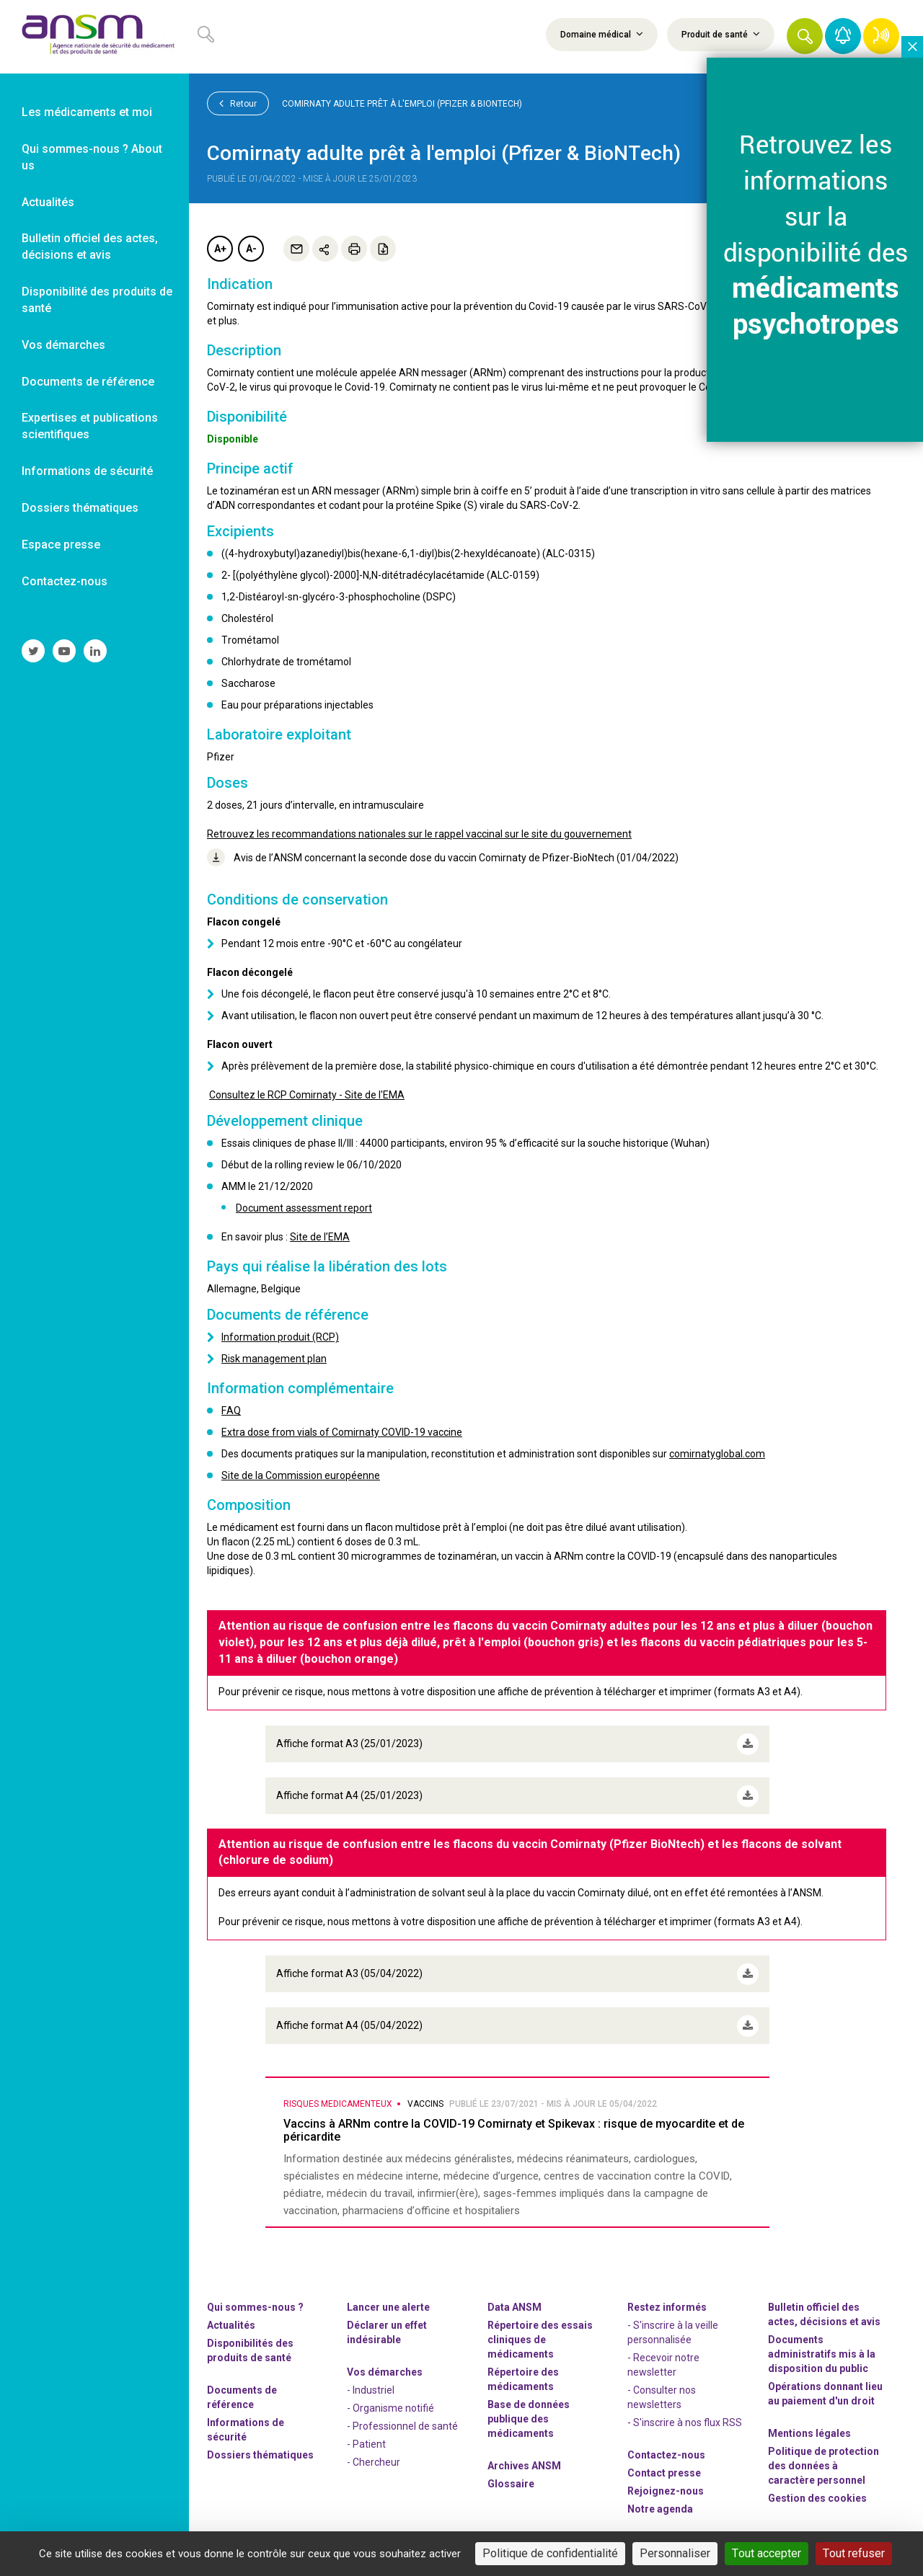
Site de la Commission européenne (300, 1475)
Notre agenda (660, 2504)
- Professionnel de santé (402, 2421)
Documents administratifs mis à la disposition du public (821, 2349)
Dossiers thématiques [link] (80, 508)
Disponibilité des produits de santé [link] (97, 300)
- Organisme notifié (390, 2403)
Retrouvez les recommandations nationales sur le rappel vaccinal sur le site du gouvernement (419, 834)
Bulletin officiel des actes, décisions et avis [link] (90, 246)
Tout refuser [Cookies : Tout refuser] (854, 2553)
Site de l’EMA (320, 1237)
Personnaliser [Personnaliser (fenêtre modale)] (675, 2553)
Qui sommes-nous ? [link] (255, 2302)
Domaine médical (601, 34)
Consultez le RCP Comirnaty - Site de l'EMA (307, 1095)
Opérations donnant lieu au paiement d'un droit (825, 2389)
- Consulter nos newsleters (661, 2392)
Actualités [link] (48, 202)
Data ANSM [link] (514, 2302)
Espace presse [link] (61, 544)
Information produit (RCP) (280, 1337)
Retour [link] (238, 103)
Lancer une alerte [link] (388, 2302)
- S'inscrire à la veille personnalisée (672, 2327)
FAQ (231, 1410)
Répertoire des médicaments (523, 2374)
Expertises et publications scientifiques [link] (90, 426)
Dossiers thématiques (260, 2450)
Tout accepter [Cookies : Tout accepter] (766, 2553)
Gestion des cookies (817, 2493)
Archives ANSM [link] (524, 2460)
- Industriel (370, 2385)
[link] (94, 37)
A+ (220, 248)
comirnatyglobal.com (717, 1454)
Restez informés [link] (667, 2302)
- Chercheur (373, 2457)
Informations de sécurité (245, 2425)
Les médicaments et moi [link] (87, 112)
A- (251, 248)
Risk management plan (274, 1358)
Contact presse (664, 2468)
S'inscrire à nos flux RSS (687, 2417)
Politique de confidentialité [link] (550, 2553)
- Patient (366, 2439)
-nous (665, 2486)
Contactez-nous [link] (64, 581)
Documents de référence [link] (88, 381)
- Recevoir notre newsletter (663, 2360)
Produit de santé (720, 34)
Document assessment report (304, 1208)
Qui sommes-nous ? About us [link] (92, 157)
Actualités (231, 2320)
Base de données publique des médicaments (528, 2414)
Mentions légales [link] (809, 2428)
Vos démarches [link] (63, 345)
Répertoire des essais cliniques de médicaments (540, 2334)
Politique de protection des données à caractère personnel (823, 2460)
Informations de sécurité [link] (87, 471)
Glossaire (510, 2478)
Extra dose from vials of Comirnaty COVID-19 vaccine (341, 1432)
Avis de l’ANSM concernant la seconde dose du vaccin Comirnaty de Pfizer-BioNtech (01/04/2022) (443, 857)
